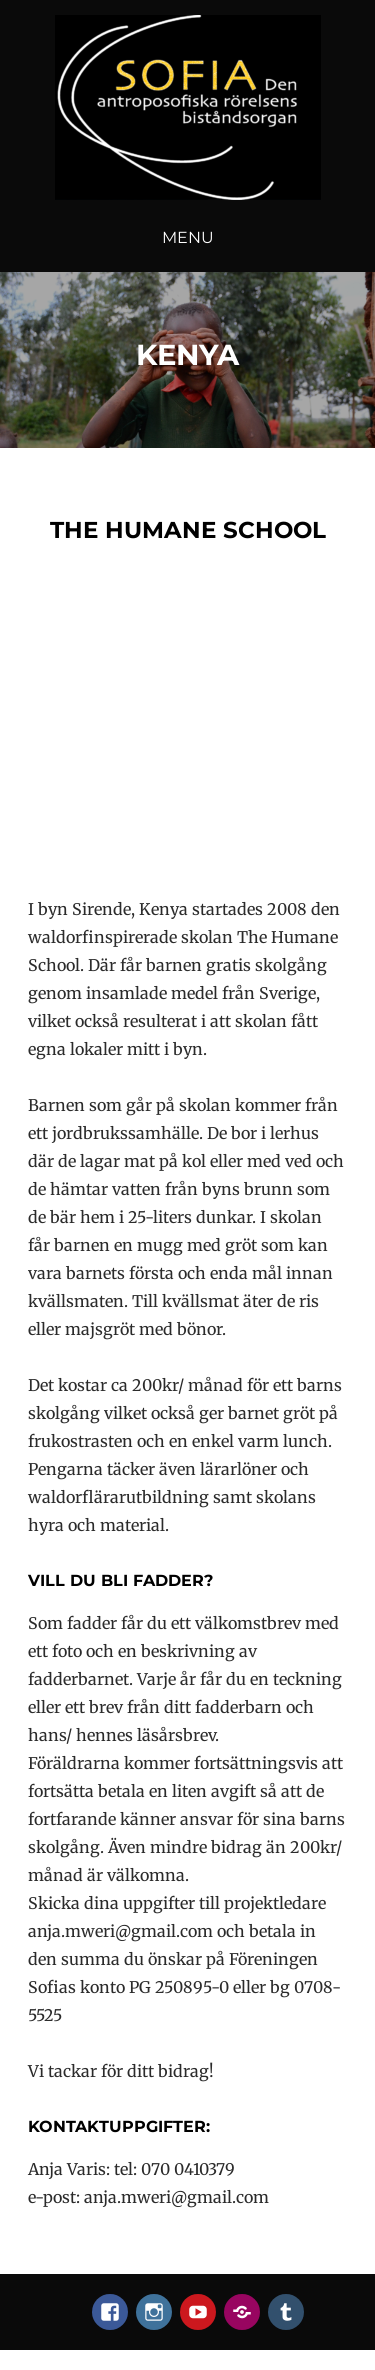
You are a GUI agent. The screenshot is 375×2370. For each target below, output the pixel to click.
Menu (188, 237)
